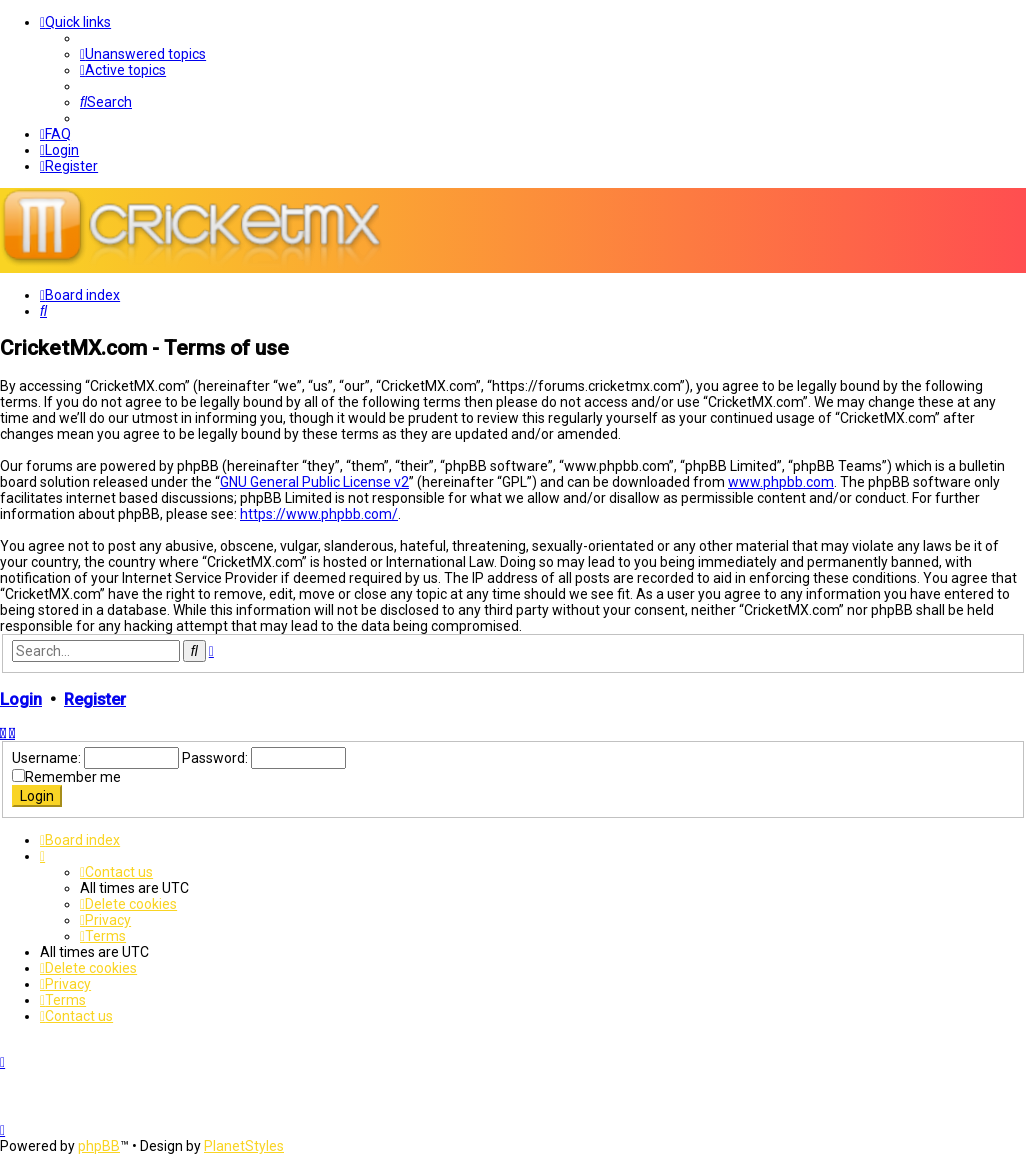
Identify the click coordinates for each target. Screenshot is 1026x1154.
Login (21, 698)
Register (95, 698)
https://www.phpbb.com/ (319, 513)
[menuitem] (143, 54)
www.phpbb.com (781, 481)
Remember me (73, 776)
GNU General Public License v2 (314, 481)
